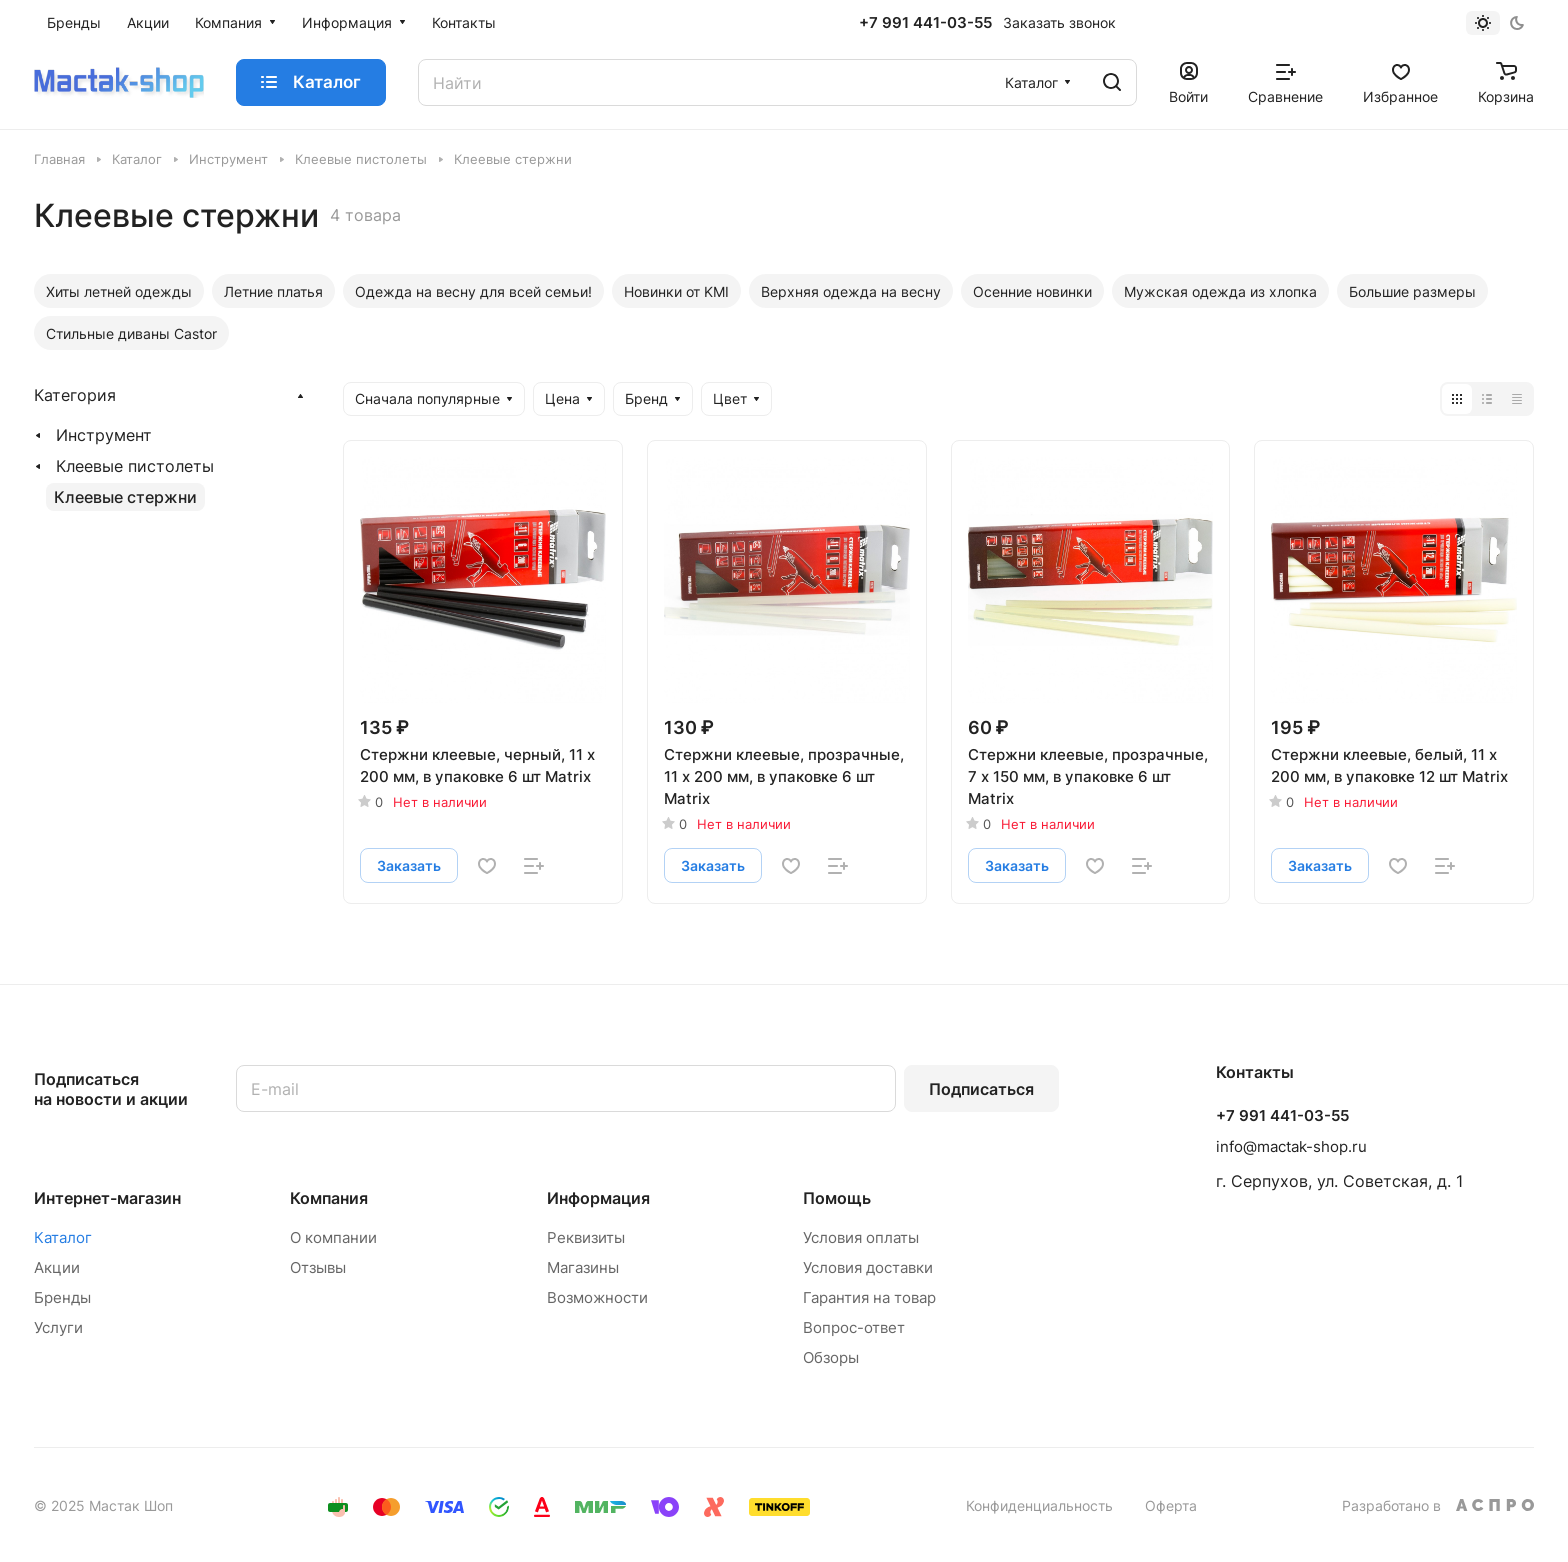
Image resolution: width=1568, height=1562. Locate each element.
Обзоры (831, 1357)
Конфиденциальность (1039, 1505)
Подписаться (981, 1089)
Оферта (1171, 1505)
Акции (57, 1267)
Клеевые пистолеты (135, 466)
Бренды (62, 1297)
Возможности (597, 1297)
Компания (329, 1198)
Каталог (63, 1237)
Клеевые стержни (125, 497)
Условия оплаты (861, 1237)
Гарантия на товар (869, 1297)
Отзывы (318, 1267)
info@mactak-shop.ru (1291, 1146)
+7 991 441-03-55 (925, 23)
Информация (598, 1198)
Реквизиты (586, 1237)
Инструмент (104, 435)
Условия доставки (868, 1267)
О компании (333, 1237)
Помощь (837, 1198)
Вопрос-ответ (854, 1327)
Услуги (58, 1327)
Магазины (583, 1267)
